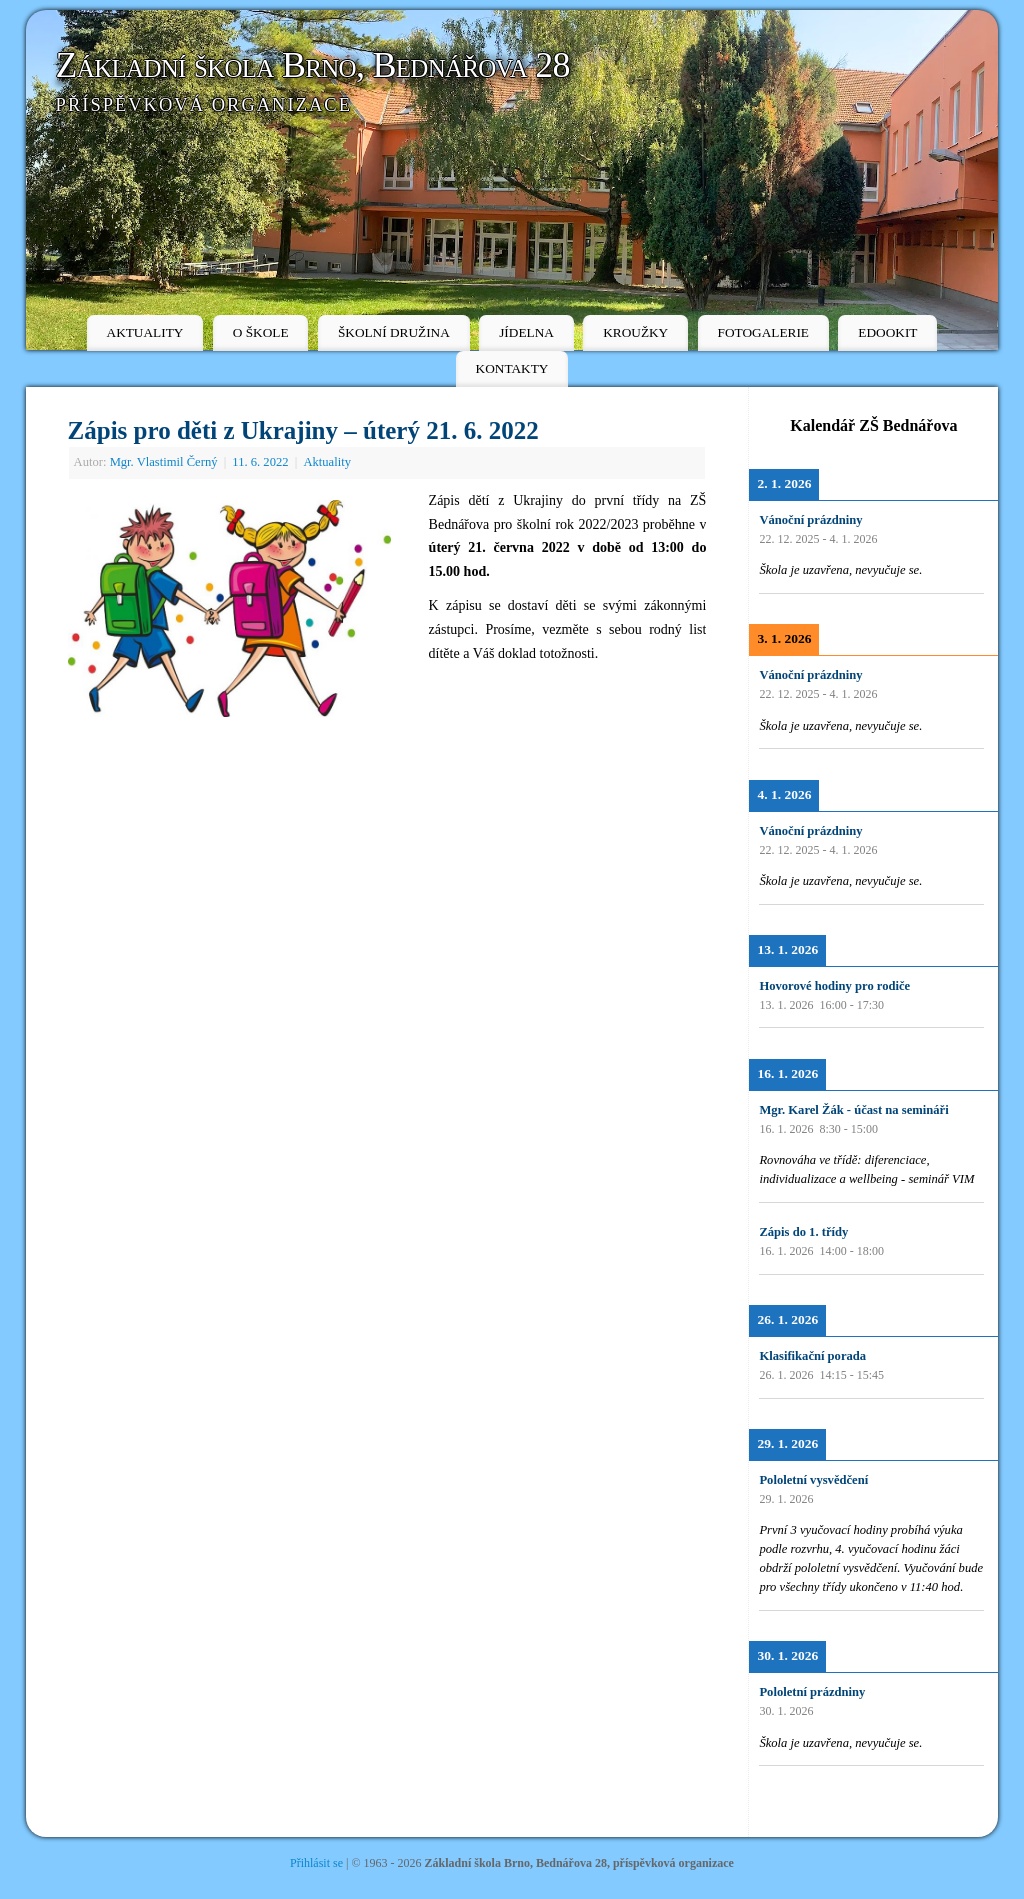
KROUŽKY (635, 332)
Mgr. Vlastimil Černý (164, 462)
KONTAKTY (512, 368)
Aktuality (327, 462)
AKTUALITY (145, 332)
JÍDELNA (526, 332)
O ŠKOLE (261, 332)
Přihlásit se (316, 1863)
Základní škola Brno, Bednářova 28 (313, 65)
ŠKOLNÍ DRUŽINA (394, 332)
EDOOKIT (887, 332)
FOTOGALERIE (763, 332)
